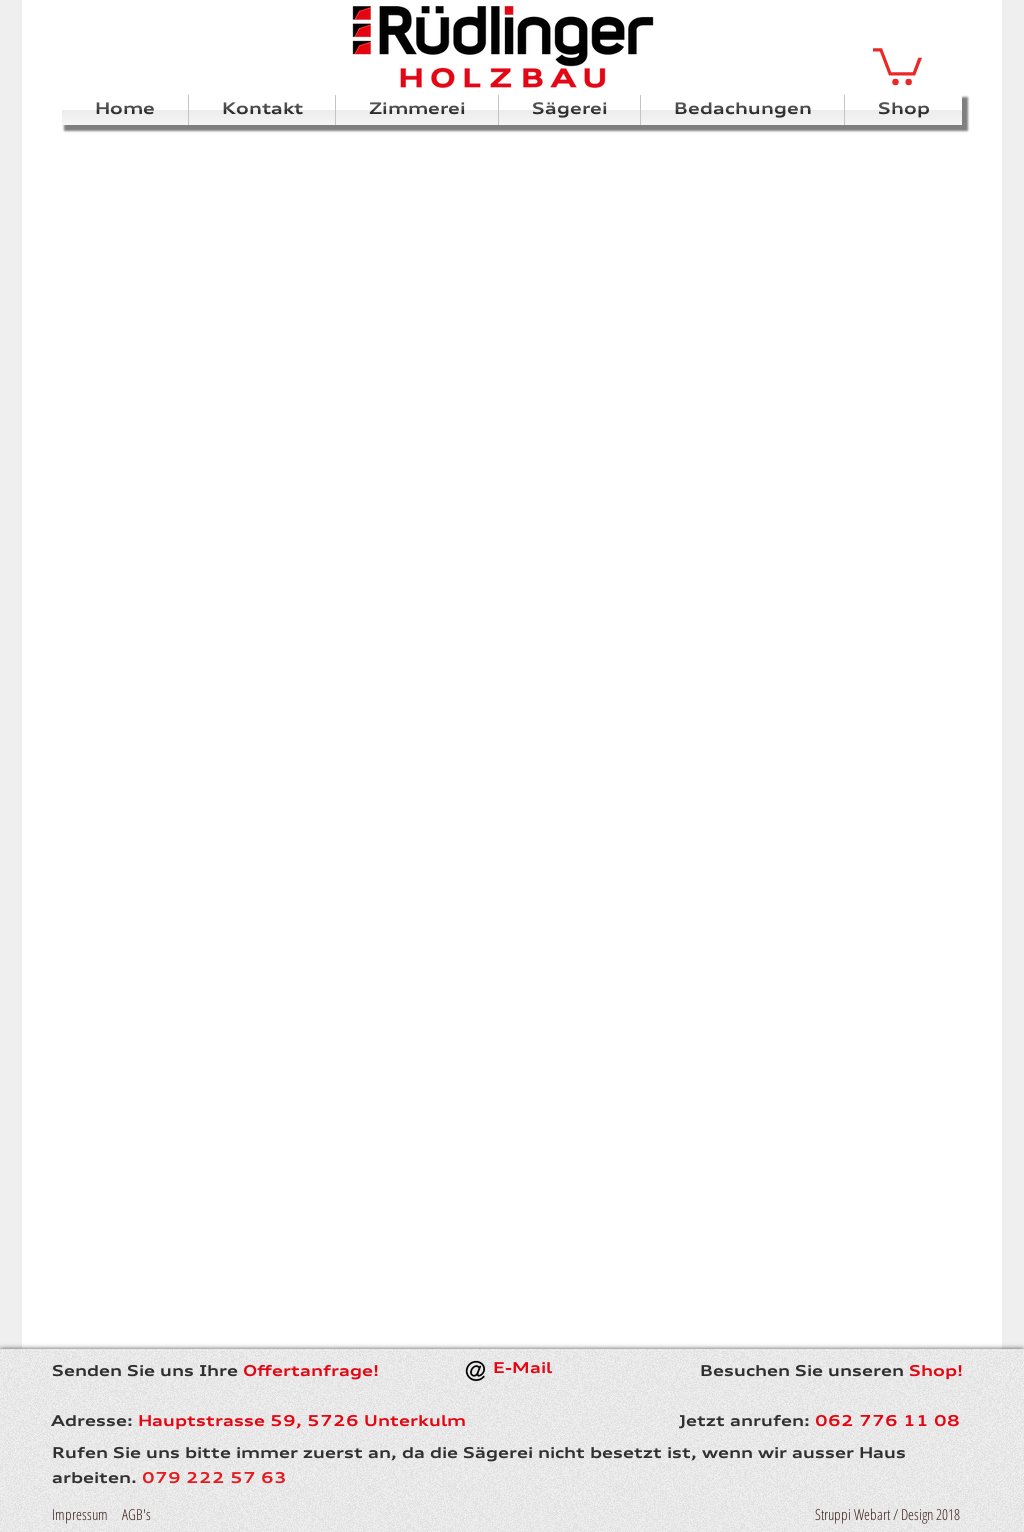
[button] (897, 64)
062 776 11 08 (887, 1422)
